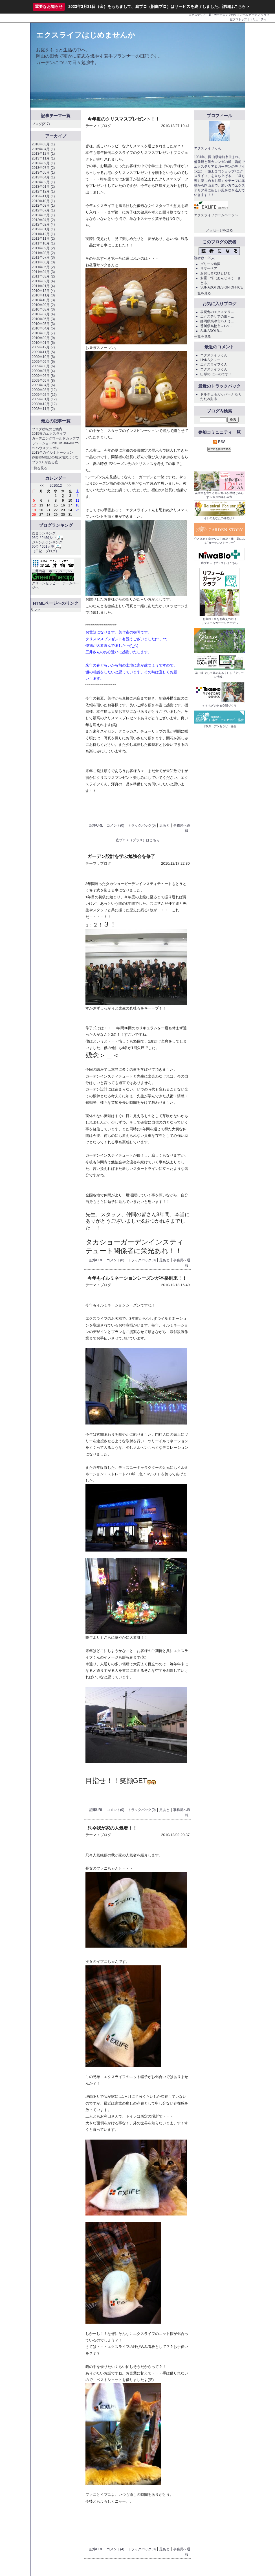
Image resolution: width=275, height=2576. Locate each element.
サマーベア (208, 268)
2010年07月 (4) (43, 314)
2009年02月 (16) (44, 395)
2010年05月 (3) (43, 324)
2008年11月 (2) (43, 409)
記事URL (96, 825)
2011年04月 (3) (43, 272)
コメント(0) (115, 825)
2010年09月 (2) (43, 305)
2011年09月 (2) (43, 248)
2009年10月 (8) (43, 357)
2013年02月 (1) (43, 182)
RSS (219, 442)
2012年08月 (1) (43, 205)
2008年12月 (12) (44, 404)
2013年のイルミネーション (52, 453)
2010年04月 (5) (43, 328)
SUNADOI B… (211, 331)
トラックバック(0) (142, 825)
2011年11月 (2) (43, 239)
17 (70, 505)
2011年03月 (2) (43, 276)
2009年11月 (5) (43, 352)
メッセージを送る (219, 230)
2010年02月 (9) (43, 338)
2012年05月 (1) (43, 215)
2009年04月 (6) (43, 385)
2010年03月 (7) (43, 333)
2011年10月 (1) (43, 243)
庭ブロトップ (238, 19)
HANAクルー (210, 360)
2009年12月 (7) (43, 347)
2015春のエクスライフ (49, 434)
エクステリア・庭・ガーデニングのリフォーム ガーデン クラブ (229, 14)
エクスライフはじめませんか (85, 35)
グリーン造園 (210, 264)
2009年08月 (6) (43, 366)
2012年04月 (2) (43, 220)
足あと (164, 825)
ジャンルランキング (47, 542)
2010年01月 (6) (43, 343)
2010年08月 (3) (43, 309)
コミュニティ (258, 19)
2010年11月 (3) (43, 295)
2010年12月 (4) (43, 291)
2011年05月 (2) (43, 267)
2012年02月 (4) (43, 224)
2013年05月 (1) (43, 172)
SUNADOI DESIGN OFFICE (221, 287)
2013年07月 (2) (43, 168)
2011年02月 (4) (43, 281)
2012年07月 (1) (43, 210)
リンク (35, 610)
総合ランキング (44, 533)
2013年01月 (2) (43, 187)
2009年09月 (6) (43, 362)
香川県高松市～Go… (216, 326)
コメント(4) (115, 2549)
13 (41, 505)
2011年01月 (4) (43, 286)
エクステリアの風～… (217, 316)
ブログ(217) (41, 124)
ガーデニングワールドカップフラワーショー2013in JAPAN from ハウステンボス (55, 443)
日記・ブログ (45, 551)
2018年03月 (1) (43, 144)
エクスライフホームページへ (216, 215)
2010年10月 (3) (43, 300)
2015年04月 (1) (43, 149)
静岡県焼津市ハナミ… (217, 321)
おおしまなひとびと (215, 273)
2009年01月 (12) (44, 399)
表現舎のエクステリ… (217, 312)
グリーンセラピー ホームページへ (55, 582)
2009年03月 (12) (44, 390)
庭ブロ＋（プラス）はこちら (138, 840)
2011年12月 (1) (43, 234)
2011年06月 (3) (43, 262)
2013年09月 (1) (43, 163)
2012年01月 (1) (43, 229)
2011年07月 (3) (43, 257)
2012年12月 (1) (43, 191)
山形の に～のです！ (216, 374)
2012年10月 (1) (43, 201)
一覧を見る (38, 468)
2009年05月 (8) (43, 381)
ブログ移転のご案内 (47, 429)
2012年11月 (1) (43, 196)
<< (42, 486)
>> (69, 486)
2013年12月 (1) (43, 154)
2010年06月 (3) (43, 319)
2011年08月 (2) (43, 253)
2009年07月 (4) (43, 371)
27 (41, 515)
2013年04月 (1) (43, 177)
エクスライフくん (213, 355)
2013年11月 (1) (43, 158)
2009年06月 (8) (43, 376)
